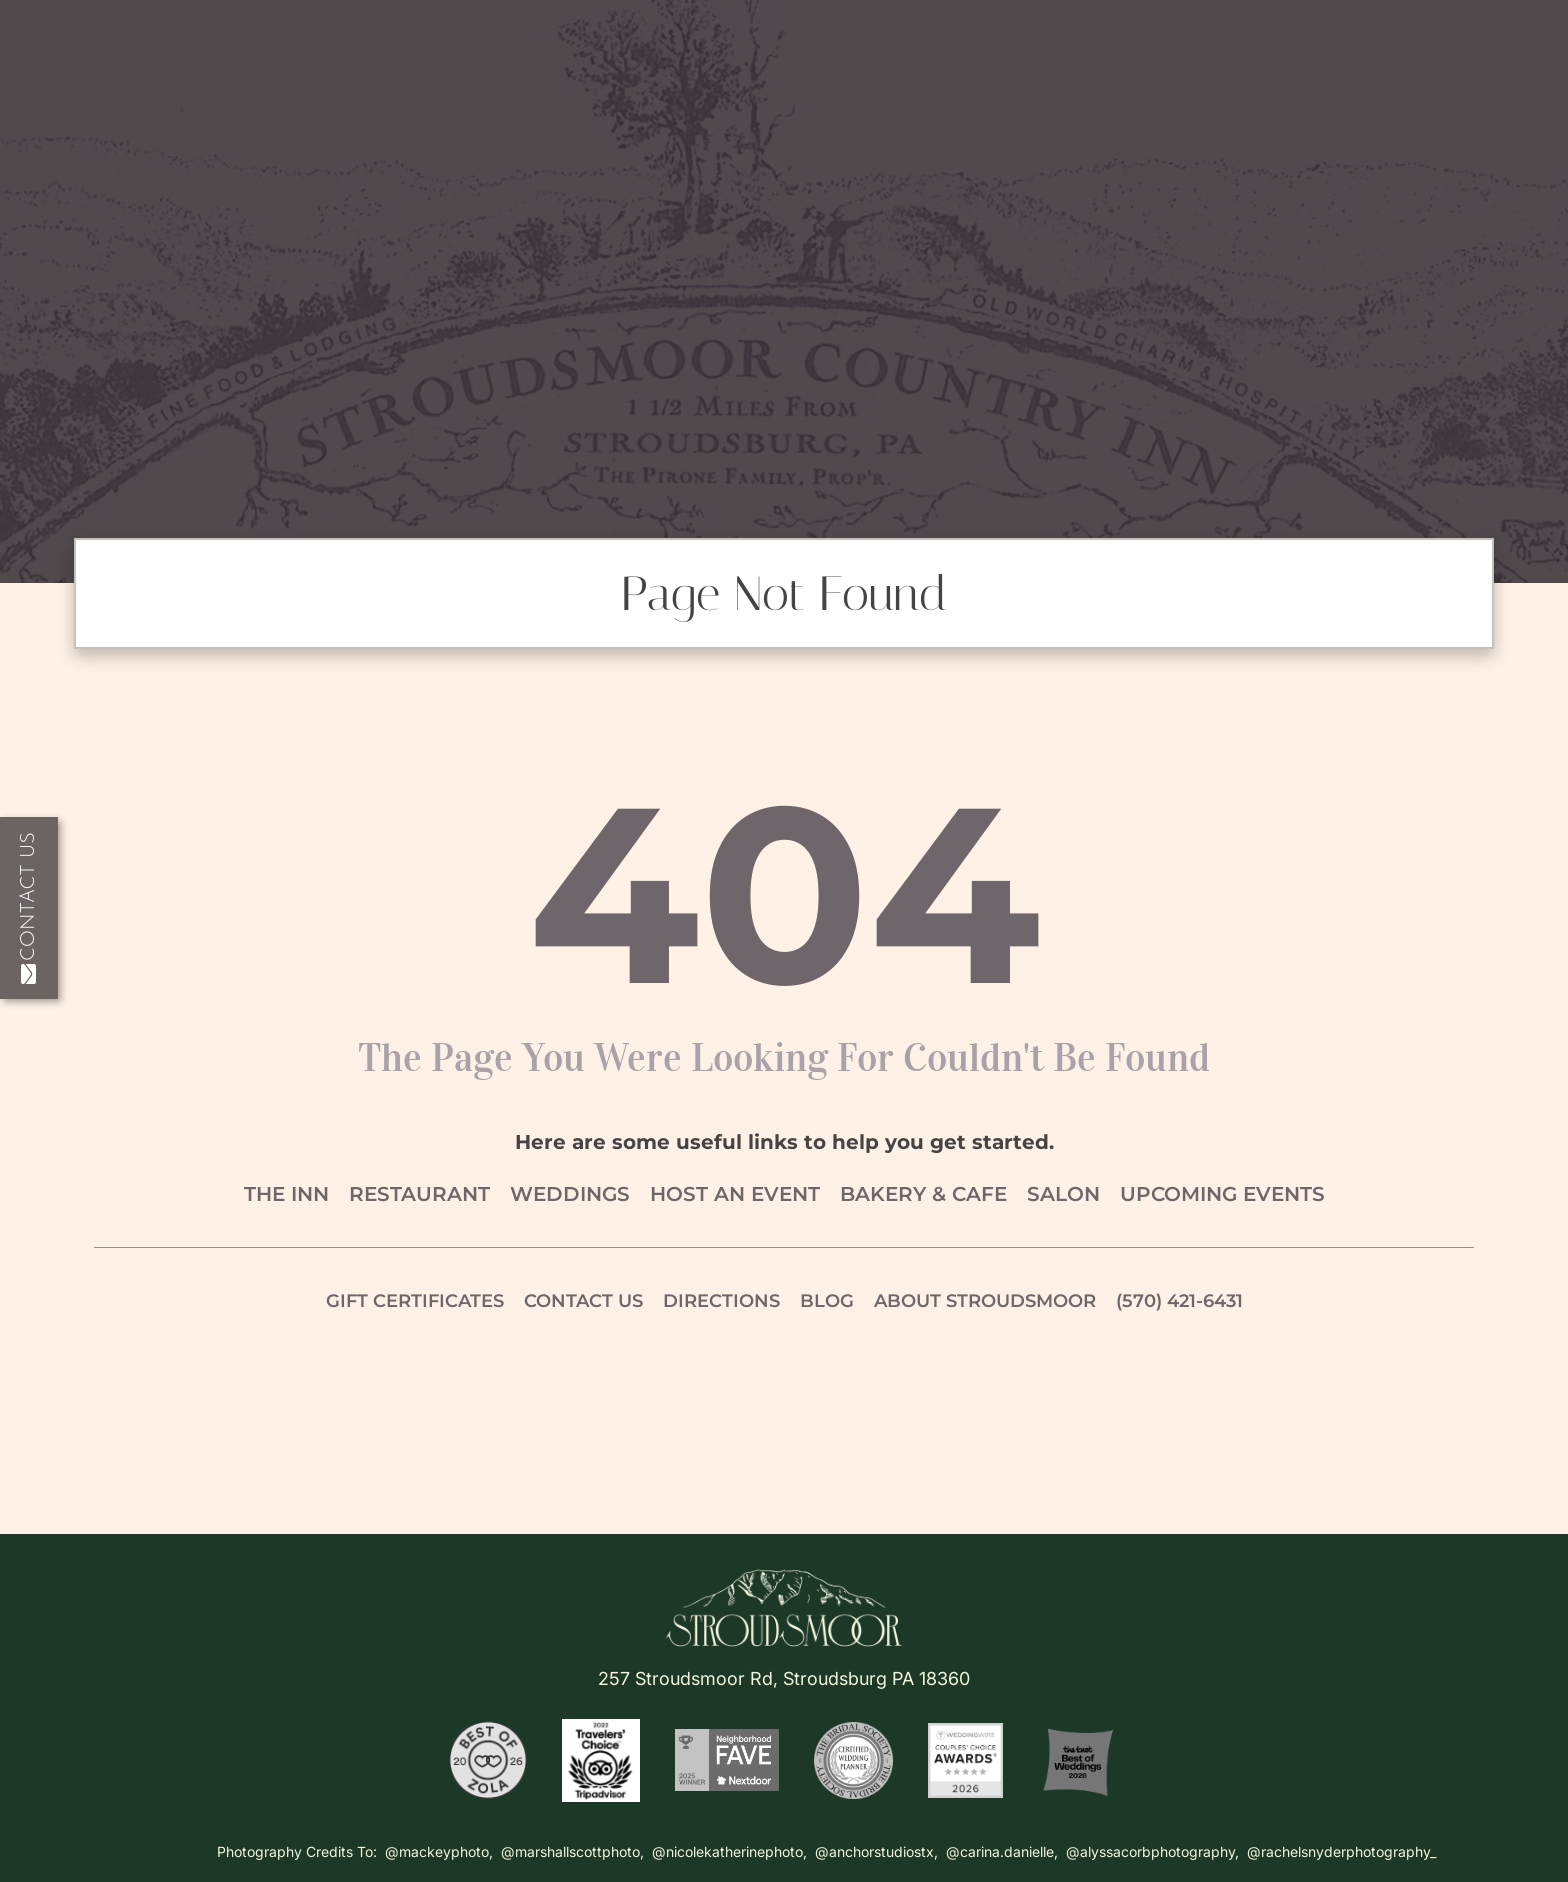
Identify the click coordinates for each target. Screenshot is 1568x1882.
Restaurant (419, 1194)
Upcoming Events (1222, 1194)
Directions (721, 1301)
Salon (1063, 1194)
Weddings (570, 1194)
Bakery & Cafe (923, 1194)
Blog (827, 1301)
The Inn (286, 1194)
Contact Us (29, 908)
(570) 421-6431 (1179, 1301)
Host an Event (735, 1194)
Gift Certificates (415, 1301)
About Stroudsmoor (985, 1301)
